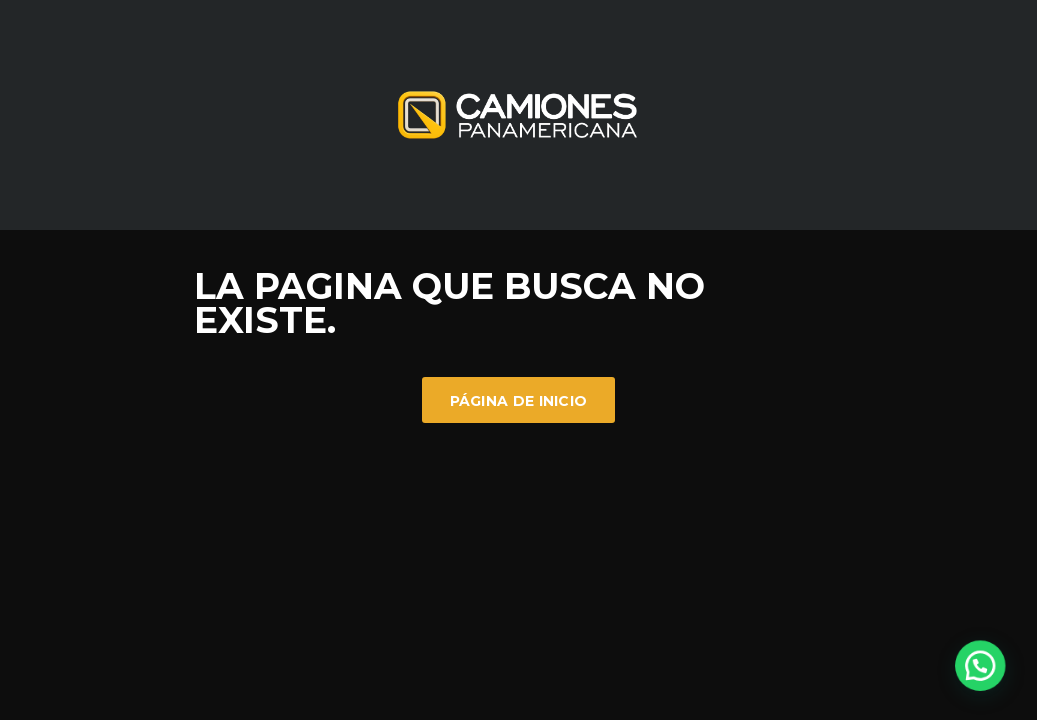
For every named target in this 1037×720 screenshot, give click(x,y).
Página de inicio (519, 401)
